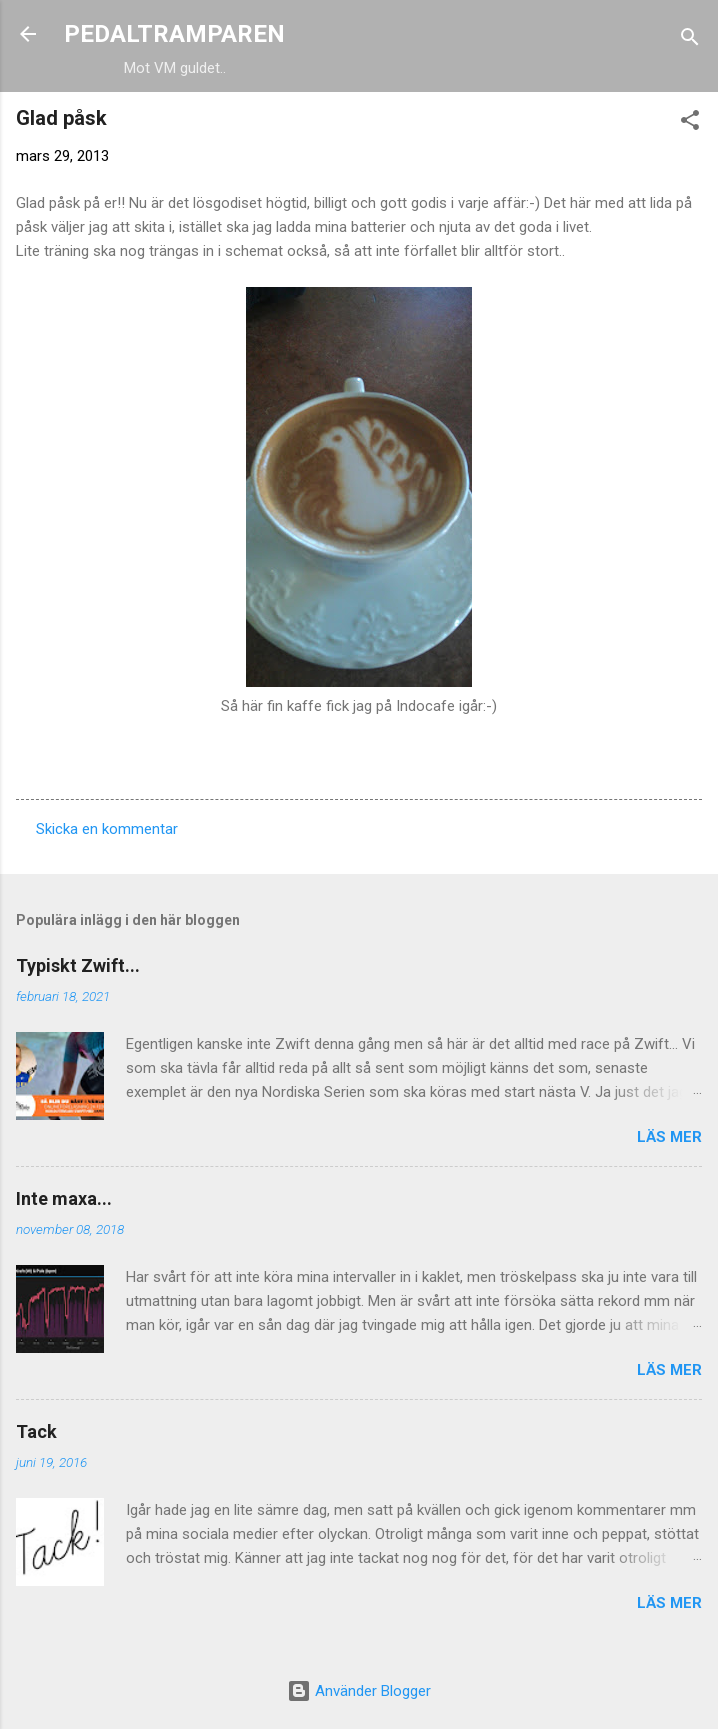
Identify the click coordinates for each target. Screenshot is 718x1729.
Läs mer (669, 1137)
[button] (690, 123)
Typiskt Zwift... (78, 965)
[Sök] (690, 40)
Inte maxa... (64, 1198)
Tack (36, 1431)
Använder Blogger (359, 1691)
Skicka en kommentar (107, 829)
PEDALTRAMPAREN (174, 34)
